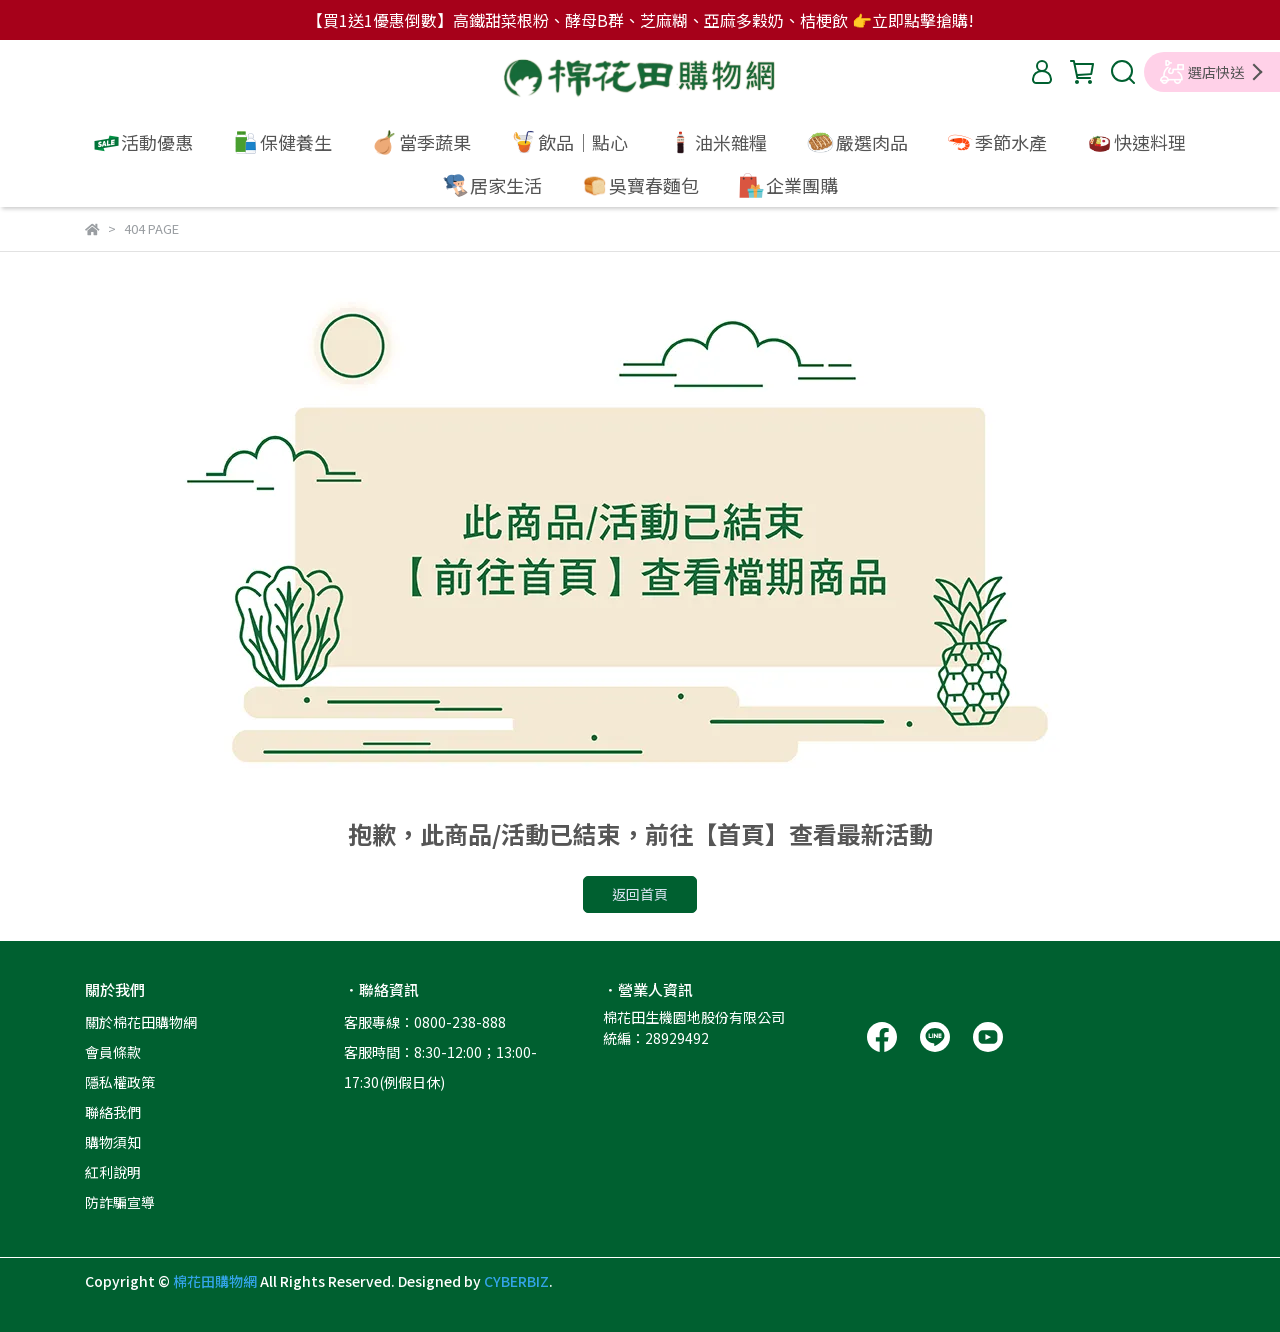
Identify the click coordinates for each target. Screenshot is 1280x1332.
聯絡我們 (113, 1112)
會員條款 (113, 1052)
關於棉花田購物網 (141, 1022)
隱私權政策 (120, 1082)
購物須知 (113, 1142)
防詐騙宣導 (120, 1202)
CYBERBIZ (516, 1281)
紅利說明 (113, 1172)
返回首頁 (640, 894)
